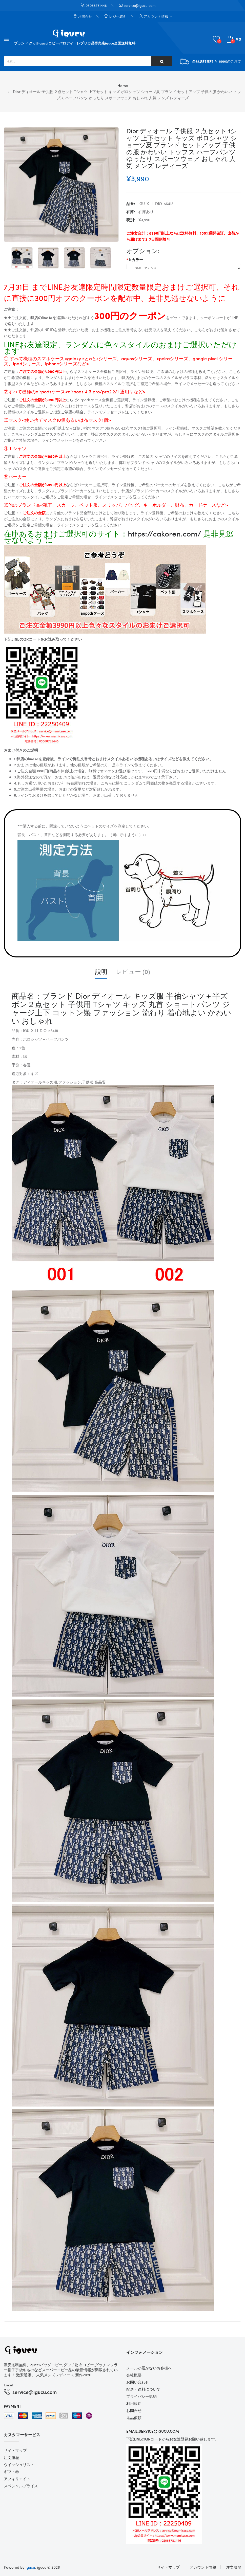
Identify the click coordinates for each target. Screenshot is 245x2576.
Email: (9, 2384)
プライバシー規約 (141, 2396)
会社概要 (133, 2375)
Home (122, 85)
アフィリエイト (17, 2478)
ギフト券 (11, 2471)
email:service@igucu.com (152, 2431)
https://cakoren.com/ (164, 533)
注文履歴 (11, 2457)
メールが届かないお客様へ (149, 2368)
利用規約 (133, 2403)
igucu (30, 2567)
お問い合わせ (137, 2382)
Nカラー (136, 259)
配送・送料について (143, 2389)
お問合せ (133, 2410)
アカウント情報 (203, 2567)
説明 (101, 972)
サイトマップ (15, 2450)
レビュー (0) (133, 972)
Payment (12, 2406)
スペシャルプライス (21, 2486)
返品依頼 (133, 2417)
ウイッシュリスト (19, 2464)
